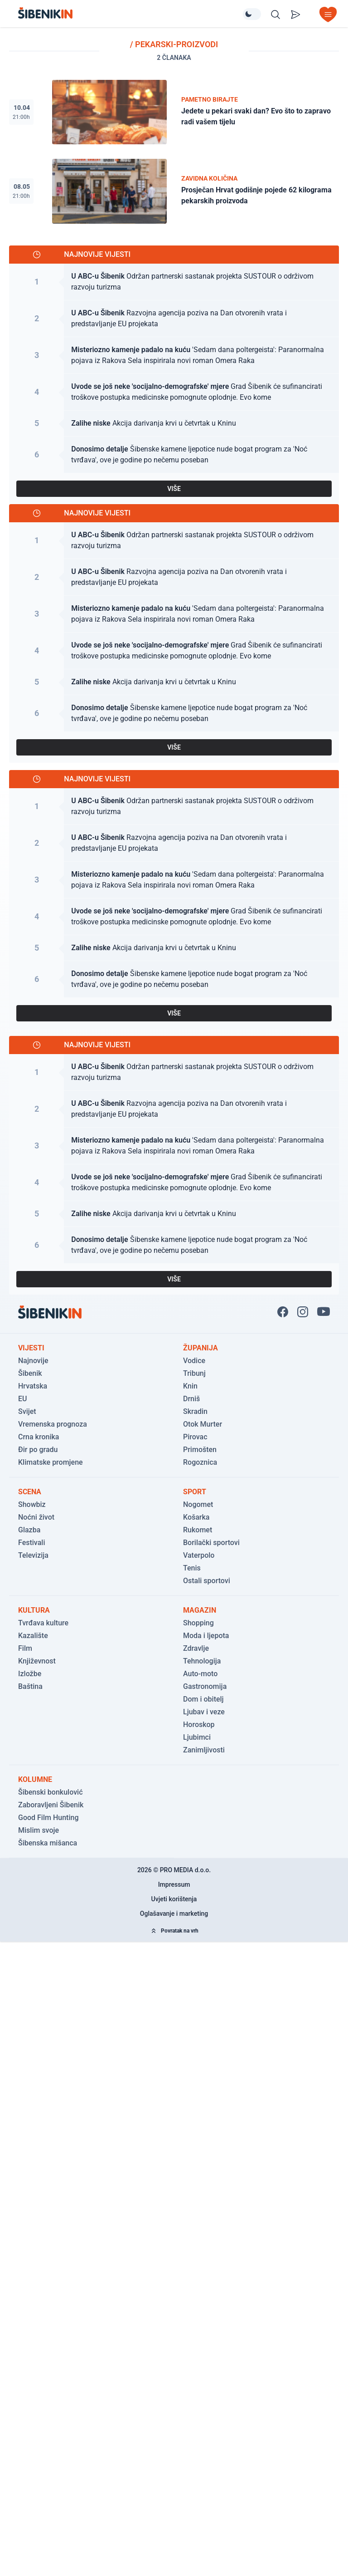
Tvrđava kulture (43, 1623)
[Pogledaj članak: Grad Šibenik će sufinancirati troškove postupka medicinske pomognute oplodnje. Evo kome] (174, 392)
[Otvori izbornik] (328, 14)
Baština (30, 1686)
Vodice (194, 1360)
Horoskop (199, 1724)
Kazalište (33, 1635)
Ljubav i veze (204, 1712)
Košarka (196, 1517)
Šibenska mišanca (47, 1843)
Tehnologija (202, 1661)
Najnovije (33, 1360)
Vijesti (31, 1348)
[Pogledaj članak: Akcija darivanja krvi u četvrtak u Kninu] (174, 424)
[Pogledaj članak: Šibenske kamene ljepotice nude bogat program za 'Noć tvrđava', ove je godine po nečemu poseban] (174, 455)
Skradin (195, 1411)
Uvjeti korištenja (174, 1899)
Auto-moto (200, 1673)
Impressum (174, 1884)
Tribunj (194, 1373)
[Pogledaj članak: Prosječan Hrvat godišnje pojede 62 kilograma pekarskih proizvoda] (174, 191)
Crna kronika (38, 1437)
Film (25, 1648)
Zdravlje (196, 1648)
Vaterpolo (198, 1555)
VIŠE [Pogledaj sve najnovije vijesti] (174, 488)
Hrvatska (32, 1386)
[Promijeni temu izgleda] (252, 14)
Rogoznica (200, 1462)
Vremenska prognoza (52, 1424)
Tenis (192, 1568)
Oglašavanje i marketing (174, 1913)
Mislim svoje (38, 1830)
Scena (29, 1491)
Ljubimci (197, 1737)
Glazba (29, 1530)
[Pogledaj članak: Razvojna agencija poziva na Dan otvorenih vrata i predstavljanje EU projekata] (174, 318)
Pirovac (195, 1437)
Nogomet (198, 1504)
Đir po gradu (38, 1449)
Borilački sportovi (211, 1542)
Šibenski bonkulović (50, 1792)
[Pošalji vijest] (295, 14)
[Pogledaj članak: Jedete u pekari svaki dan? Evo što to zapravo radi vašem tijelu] (174, 112)
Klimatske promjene (50, 1462)
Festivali (31, 1542)
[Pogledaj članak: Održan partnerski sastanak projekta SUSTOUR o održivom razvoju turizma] (174, 282)
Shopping (198, 1623)
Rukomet (197, 1530)
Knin (190, 1386)
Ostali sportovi (206, 1580)
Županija (200, 1348)
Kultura (34, 1610)
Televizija (33, 1555)
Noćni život (36, 1517)
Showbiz (32, 1504)
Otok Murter (202, 1424)
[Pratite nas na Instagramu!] (302, 1311)
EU (22, 1398)
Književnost (37, 1661)
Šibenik (30, 1373)
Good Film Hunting (48, 1817)
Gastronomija (205, 1686)
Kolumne (35, 1779)
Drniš (191, 1398)
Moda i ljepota (206, 1635)
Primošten (200, 1449)
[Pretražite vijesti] (275, 14)
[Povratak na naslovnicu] (130, 13)
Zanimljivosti (204, 1750)
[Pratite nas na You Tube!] (323, 1311)
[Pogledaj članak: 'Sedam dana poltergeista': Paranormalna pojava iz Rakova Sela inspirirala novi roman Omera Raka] (174, 355)
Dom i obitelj (203, 1699)
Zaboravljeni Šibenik (50, 1805)
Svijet (27, 1411)
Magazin (199, 1610)
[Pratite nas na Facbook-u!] (282, 1311)
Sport (194, 1491)
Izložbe (29, 1673)
